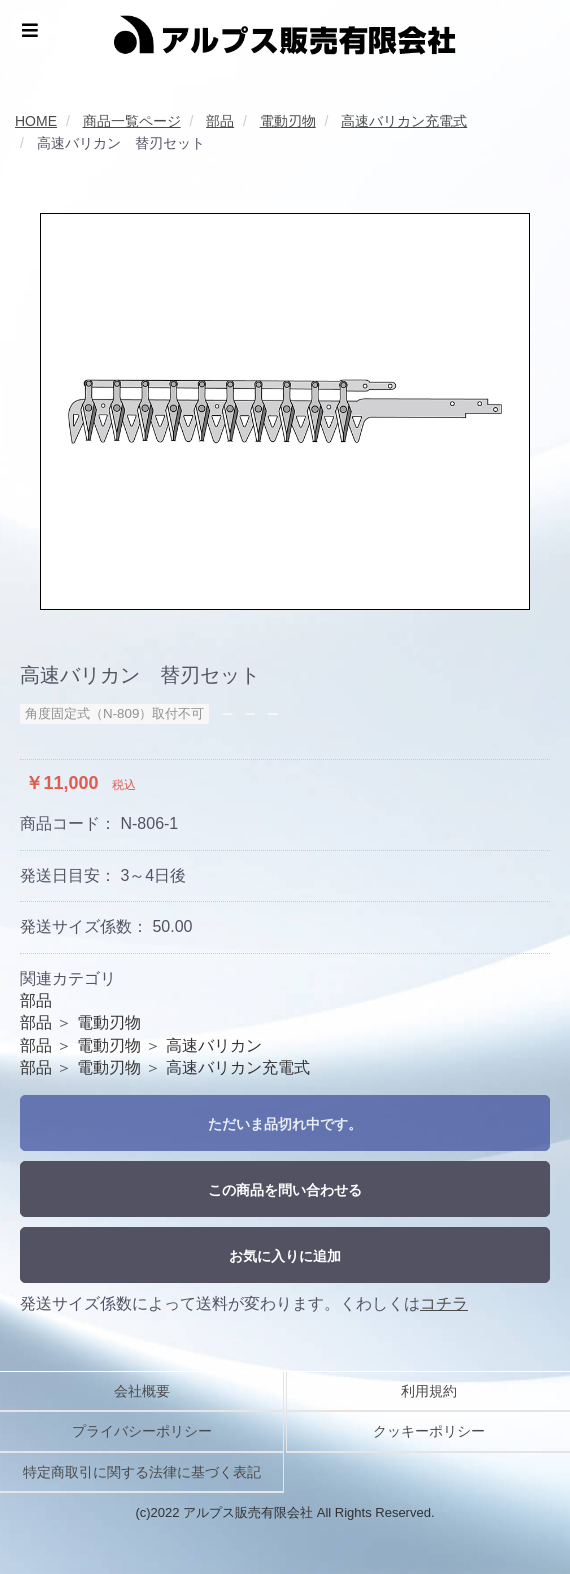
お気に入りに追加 (285, 1256)
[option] (285, 411)
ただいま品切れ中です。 (285, 1124)
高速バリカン (214, 1045)
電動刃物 (109, 1022)
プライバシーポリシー (142, 1431)
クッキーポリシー (429, 1431)
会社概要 (142, 1391)
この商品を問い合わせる (285, 1190)
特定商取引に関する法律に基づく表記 (142, 1472)
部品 (36, 1000)
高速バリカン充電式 (238, 1067)
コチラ (444, 1303)
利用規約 (429, 1391)
